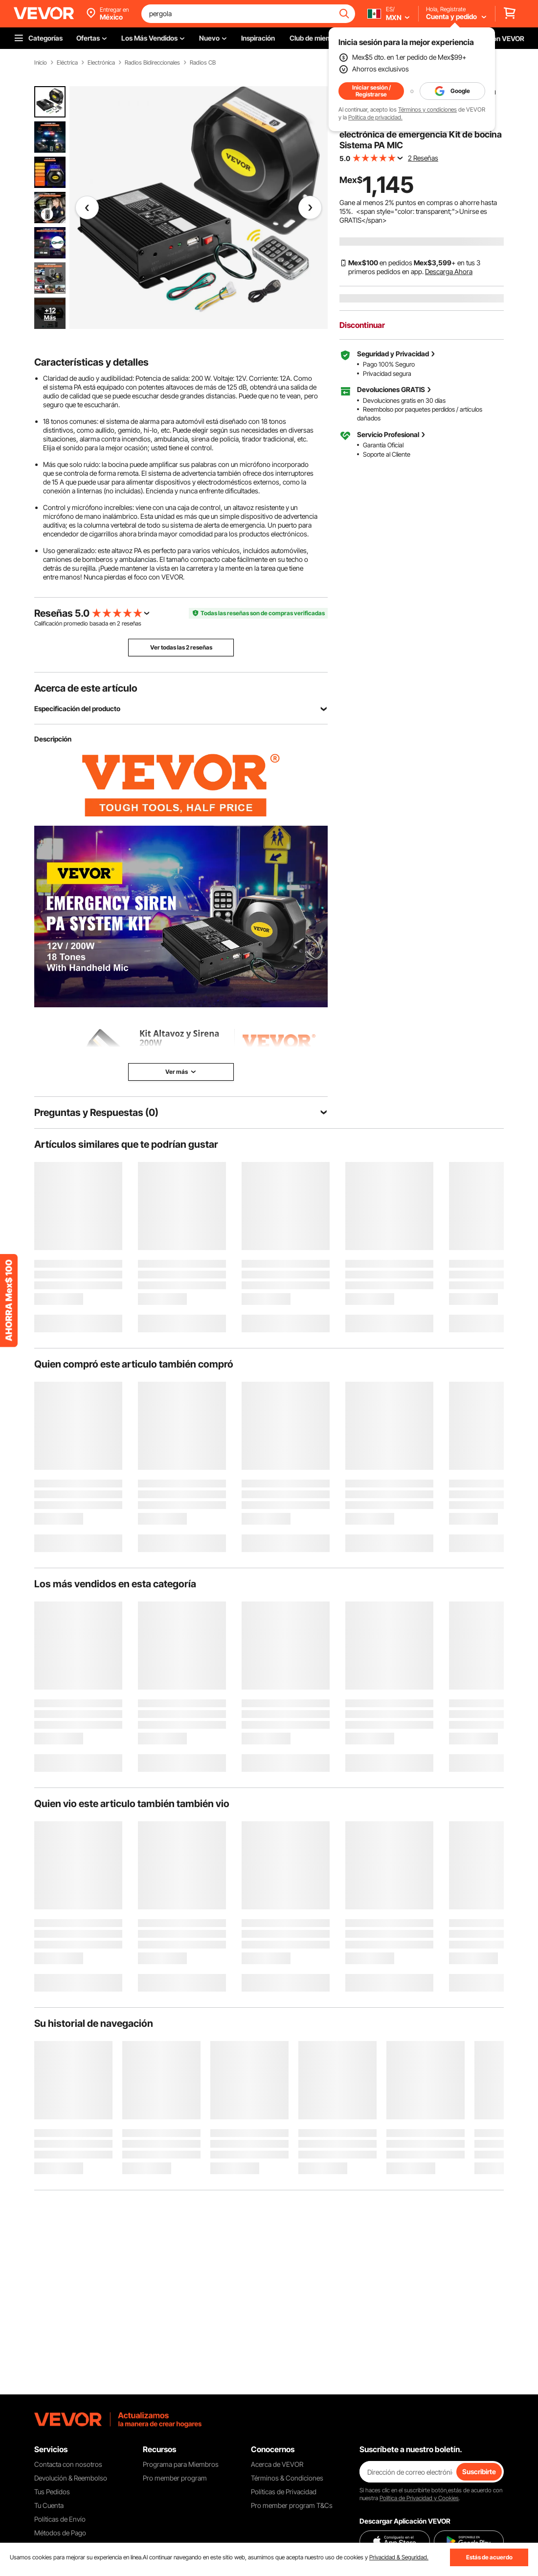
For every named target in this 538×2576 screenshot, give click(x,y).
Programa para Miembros (181, 2464)
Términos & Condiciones (287, 2478)
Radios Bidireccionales (152, 62)
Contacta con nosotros (68, 2464)
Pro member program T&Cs (292, 2505)
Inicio (40, 62)
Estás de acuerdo (489, 2557)
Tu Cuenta (49, 2505)
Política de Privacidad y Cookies (419, 2498)
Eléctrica (67, 62)
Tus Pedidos (52, 2491)
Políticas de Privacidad (283, 2491)
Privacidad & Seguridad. (398, 2557)
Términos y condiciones (427, 109)
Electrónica (101, 62)
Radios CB (203, 62)
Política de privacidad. (375, 117)
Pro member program (175, 2478)
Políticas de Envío (60, 2519)
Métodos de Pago (60, 2533)
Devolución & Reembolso (70, 2478)
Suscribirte (479, 2471)
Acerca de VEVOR (277, 2464)
